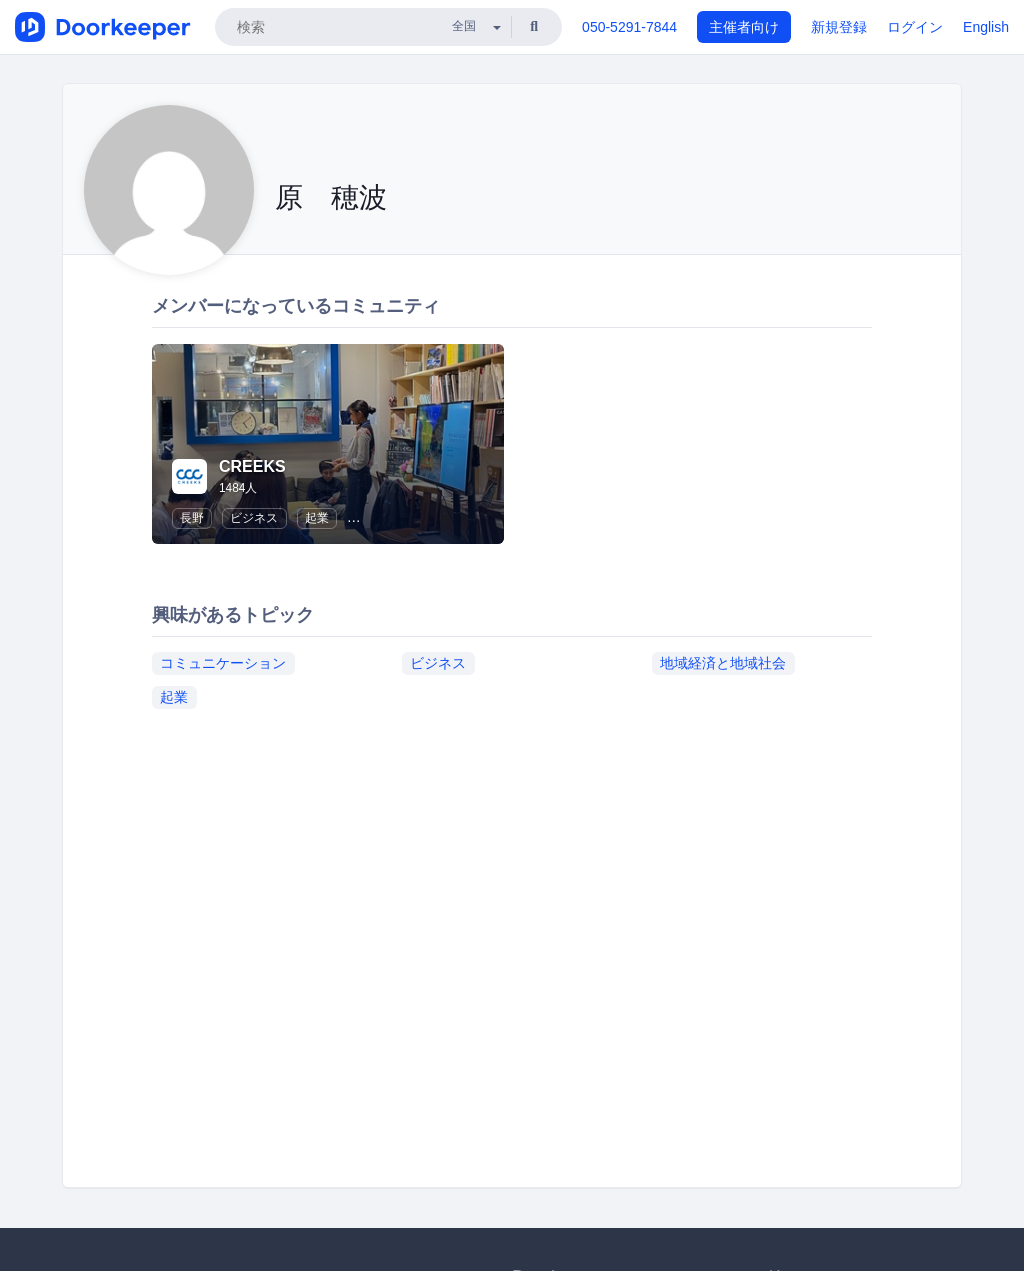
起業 (317, 518)
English (986, 27)
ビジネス (254, 518)
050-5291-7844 (629, 27)
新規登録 (839, 27)
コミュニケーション (223, 663)
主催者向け (744, 27)
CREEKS (252, 466)
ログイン (915, 27)
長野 (192, 518)
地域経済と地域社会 (723, 663)
